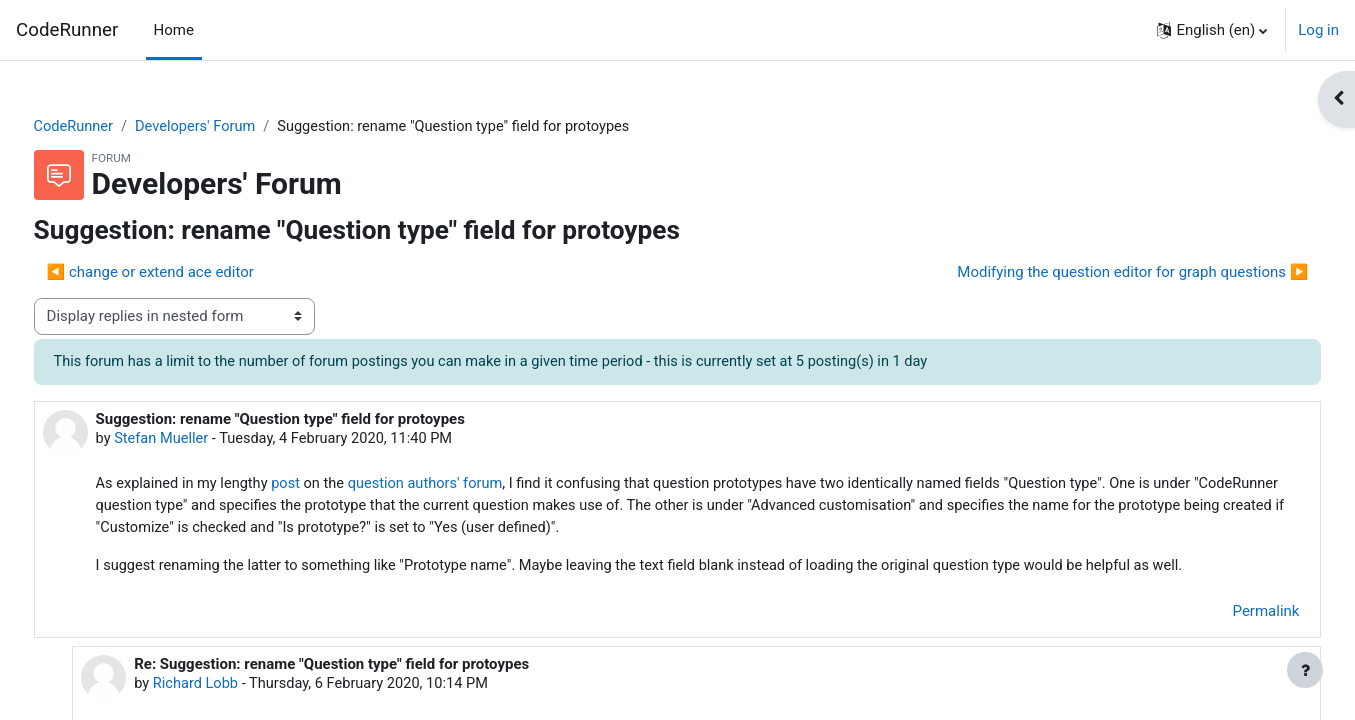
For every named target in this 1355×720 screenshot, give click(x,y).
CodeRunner (67, 30)
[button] (1212, 30)
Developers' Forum (237, 127)
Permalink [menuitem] (1228, 616)
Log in (1318, 30)
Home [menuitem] (174, 30)
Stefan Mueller (200, 440)
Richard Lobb (233, 689)
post (329, 487)
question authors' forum (472, 487)
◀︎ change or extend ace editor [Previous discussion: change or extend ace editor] (187, 273)
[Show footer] (1305, 670)
